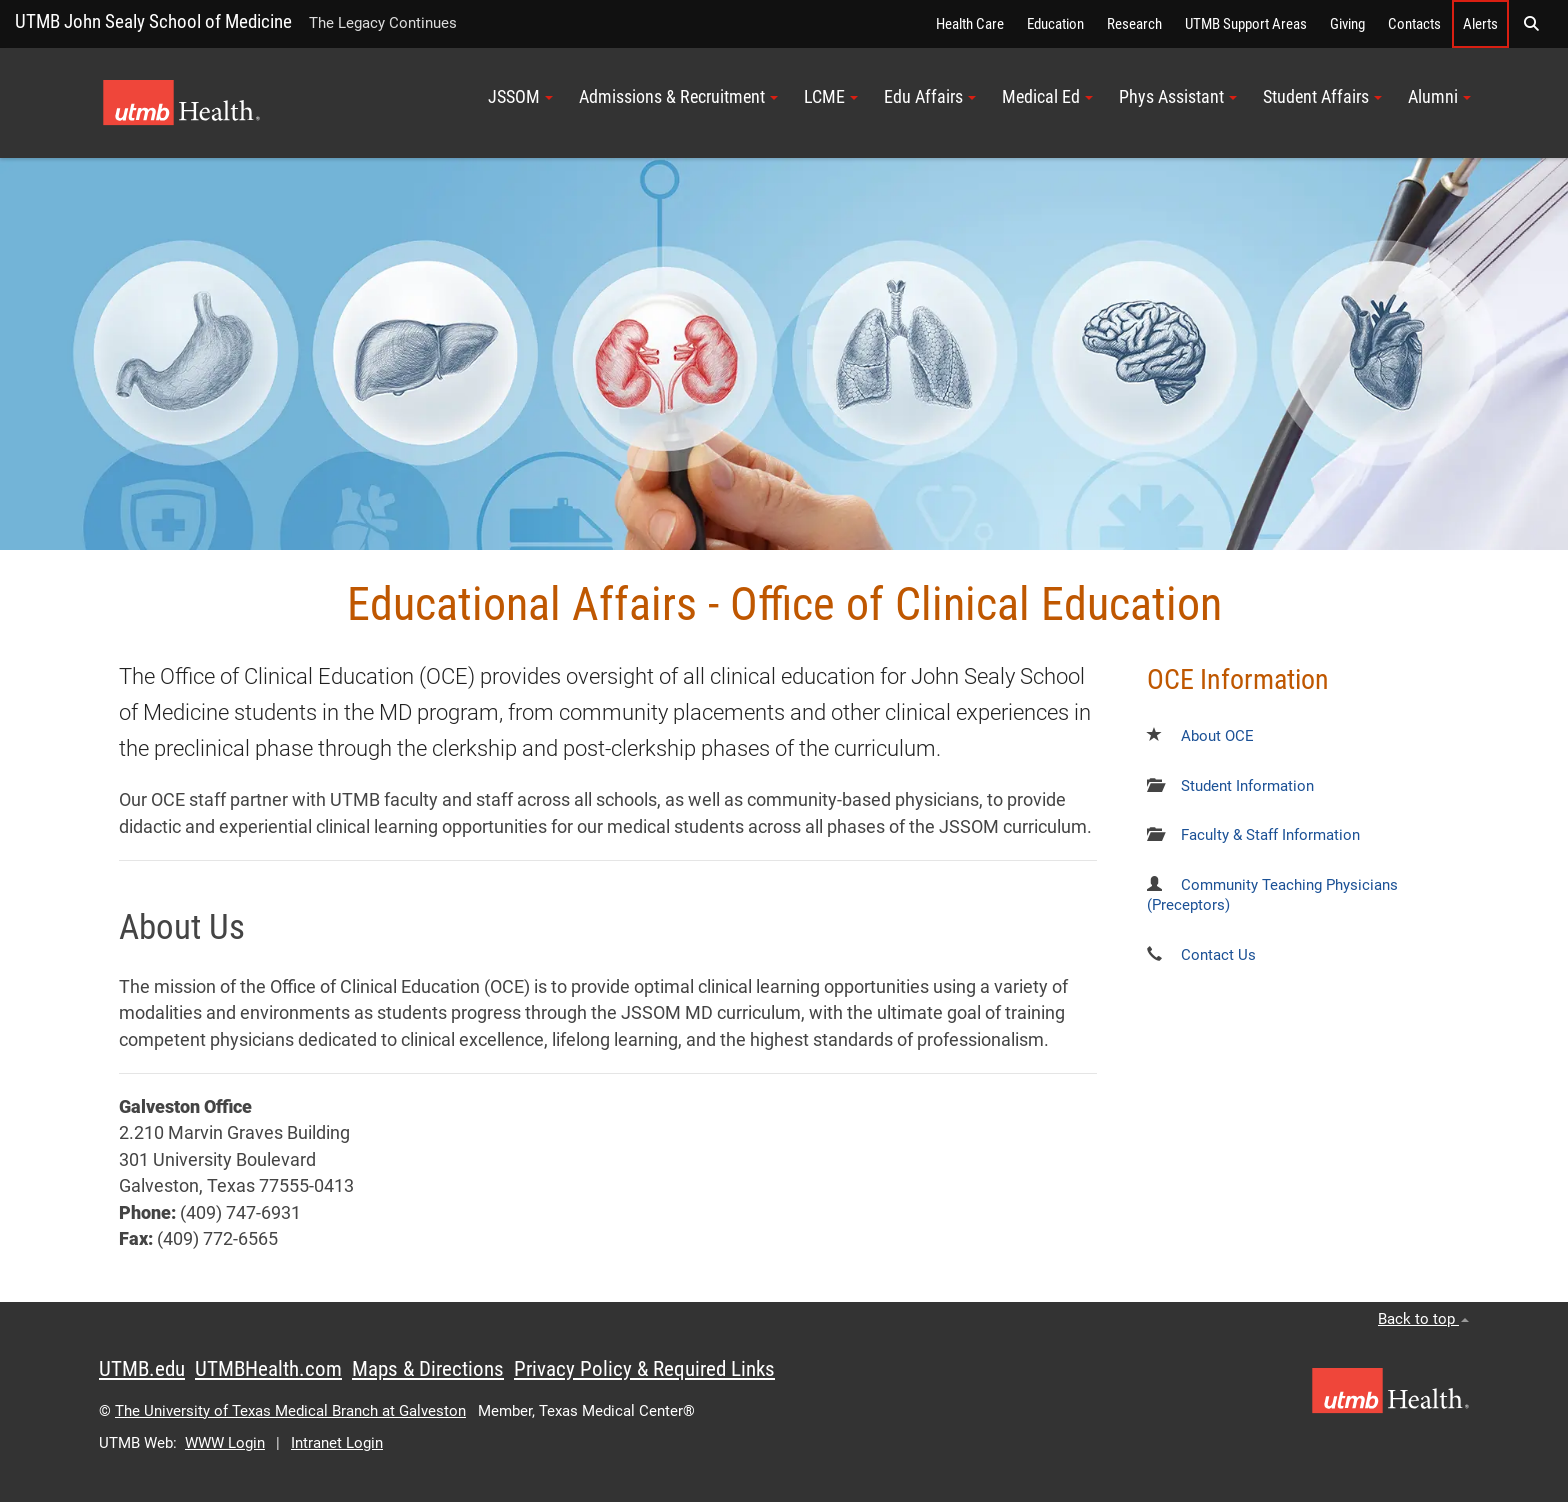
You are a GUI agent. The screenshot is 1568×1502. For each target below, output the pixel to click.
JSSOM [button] (520, 97)
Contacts (1414, 24)
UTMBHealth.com (268, 1369)
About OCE (1217, 736)
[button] (1531, 24)
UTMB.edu (142, 1369)
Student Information (1247, 786)
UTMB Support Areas (1246, 24)
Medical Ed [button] (1047, 97)
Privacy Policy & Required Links (644, 1369)
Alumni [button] (1439, 97)
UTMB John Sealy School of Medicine (153, 21)
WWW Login (225, 1443)
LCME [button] (831, 97)
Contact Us (1218, 955)
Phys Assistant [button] (1178, 97)
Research (1134, 24)
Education (1055, 24)
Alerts (1480, 24)
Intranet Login (337, 1443)
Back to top (1423, 1319)
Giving (1347, 24)
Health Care (970, 24)
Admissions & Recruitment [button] (678, 97)
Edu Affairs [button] (930, 97)
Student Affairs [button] (1322, 97)
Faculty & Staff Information (1270, 835)
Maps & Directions (428, 1369)
